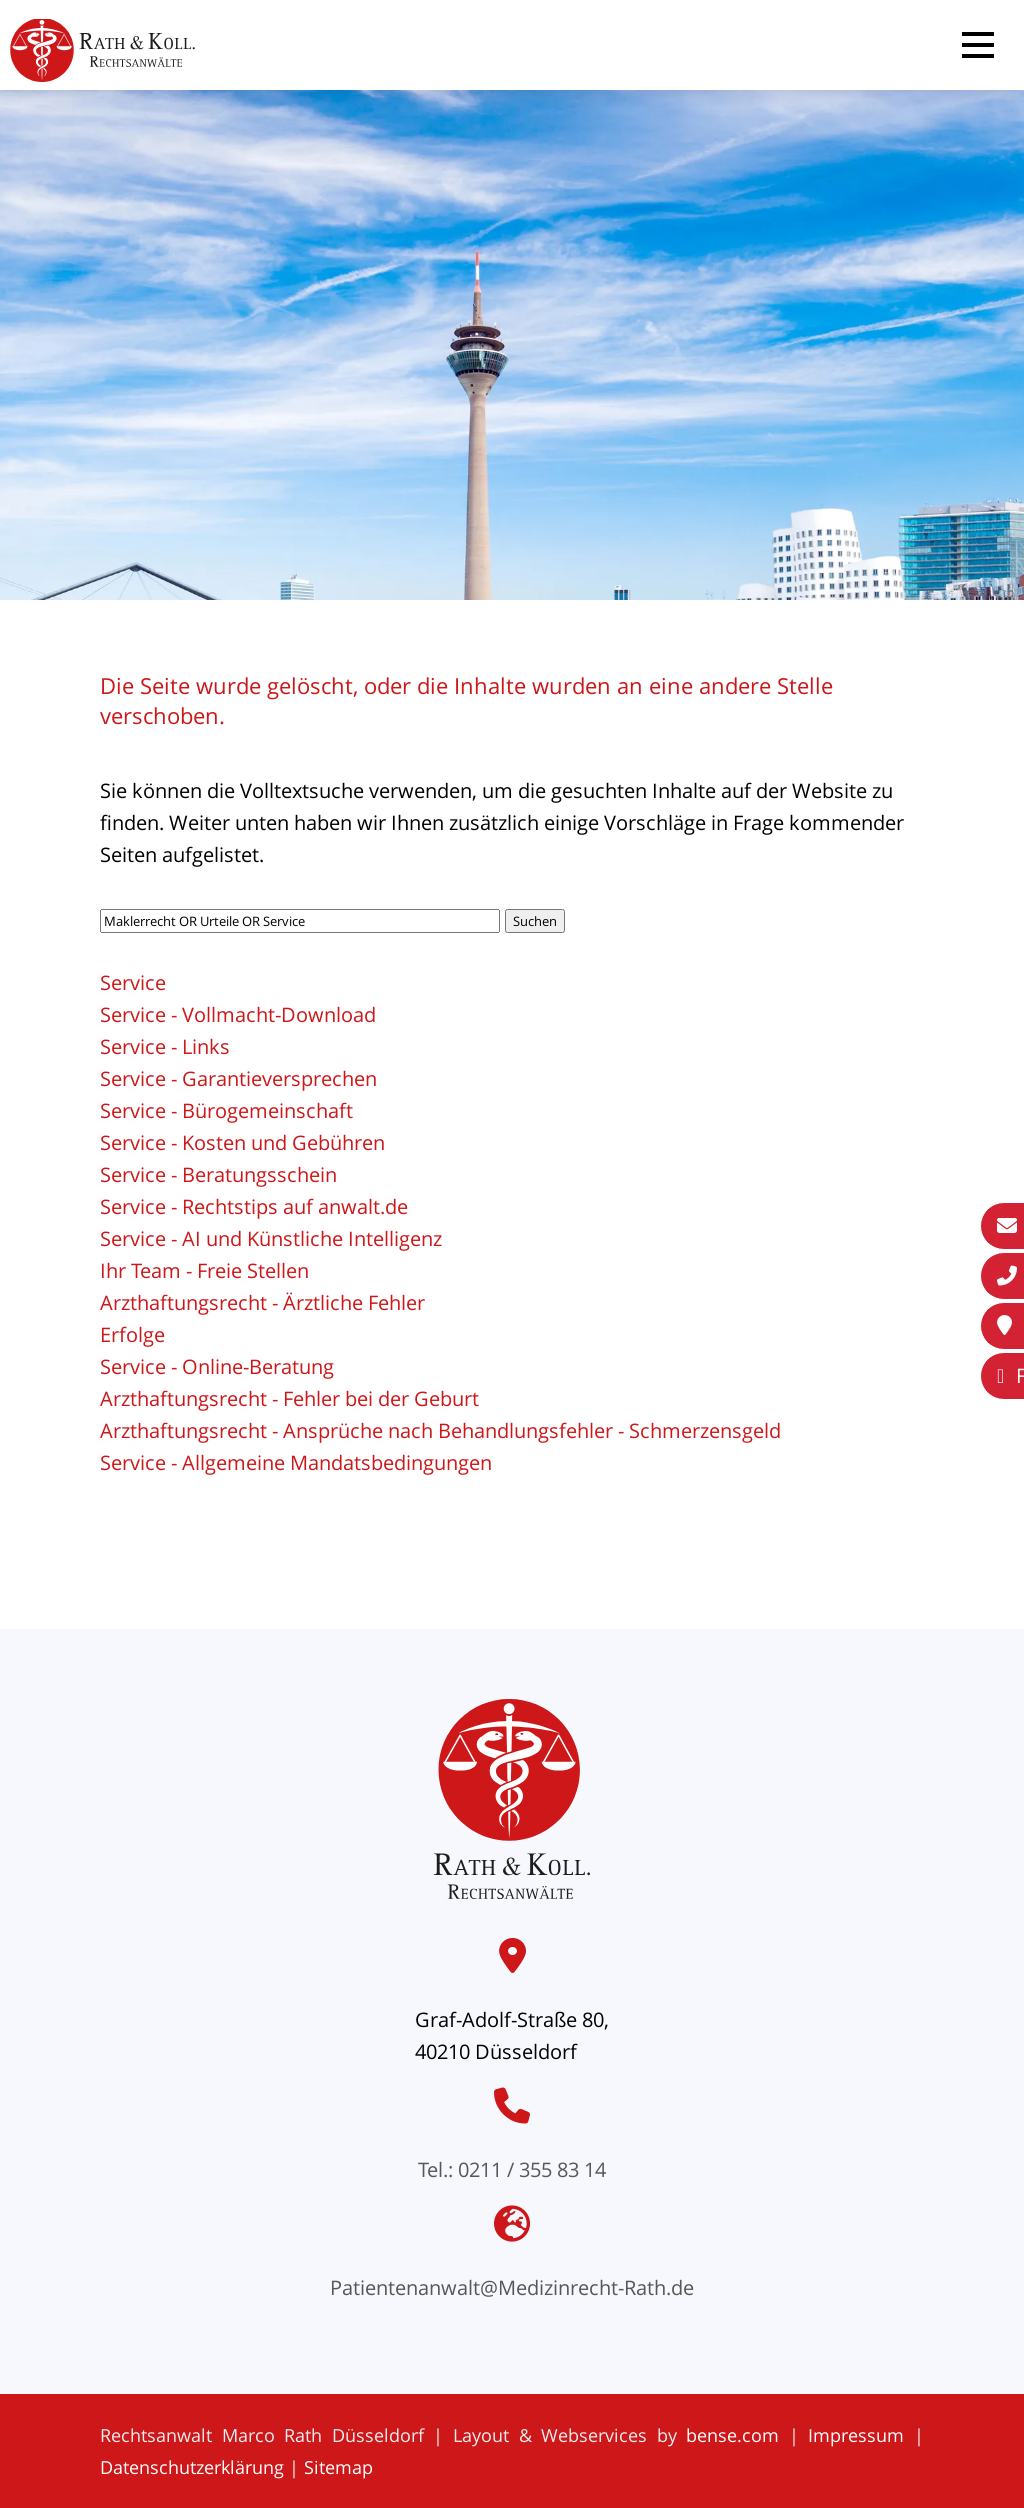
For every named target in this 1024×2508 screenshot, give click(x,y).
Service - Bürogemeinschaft (226, 1110)
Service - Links (165, 1046)
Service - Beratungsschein (218, 1174)
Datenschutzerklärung (192, 2467)
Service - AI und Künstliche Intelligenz (271, 1238)
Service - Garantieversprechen (238, 1078)
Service (133, 982)
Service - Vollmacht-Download (238, 1014)
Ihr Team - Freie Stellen (204, 1270)
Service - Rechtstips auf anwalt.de (254, 1206)
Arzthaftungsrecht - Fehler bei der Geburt (289, 1398)
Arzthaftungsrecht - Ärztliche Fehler (262, 1302)
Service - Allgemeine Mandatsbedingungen (296, 1462)
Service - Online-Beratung (217, 1366)
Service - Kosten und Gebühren (242, 1142)
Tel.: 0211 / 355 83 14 (512, 2169)
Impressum (856, 2435)
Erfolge (132, 1334)
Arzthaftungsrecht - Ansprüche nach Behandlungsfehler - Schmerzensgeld (440, 1430)
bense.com (732, 2435)
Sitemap (338, 2467)
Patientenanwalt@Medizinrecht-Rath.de (512, 2287)
